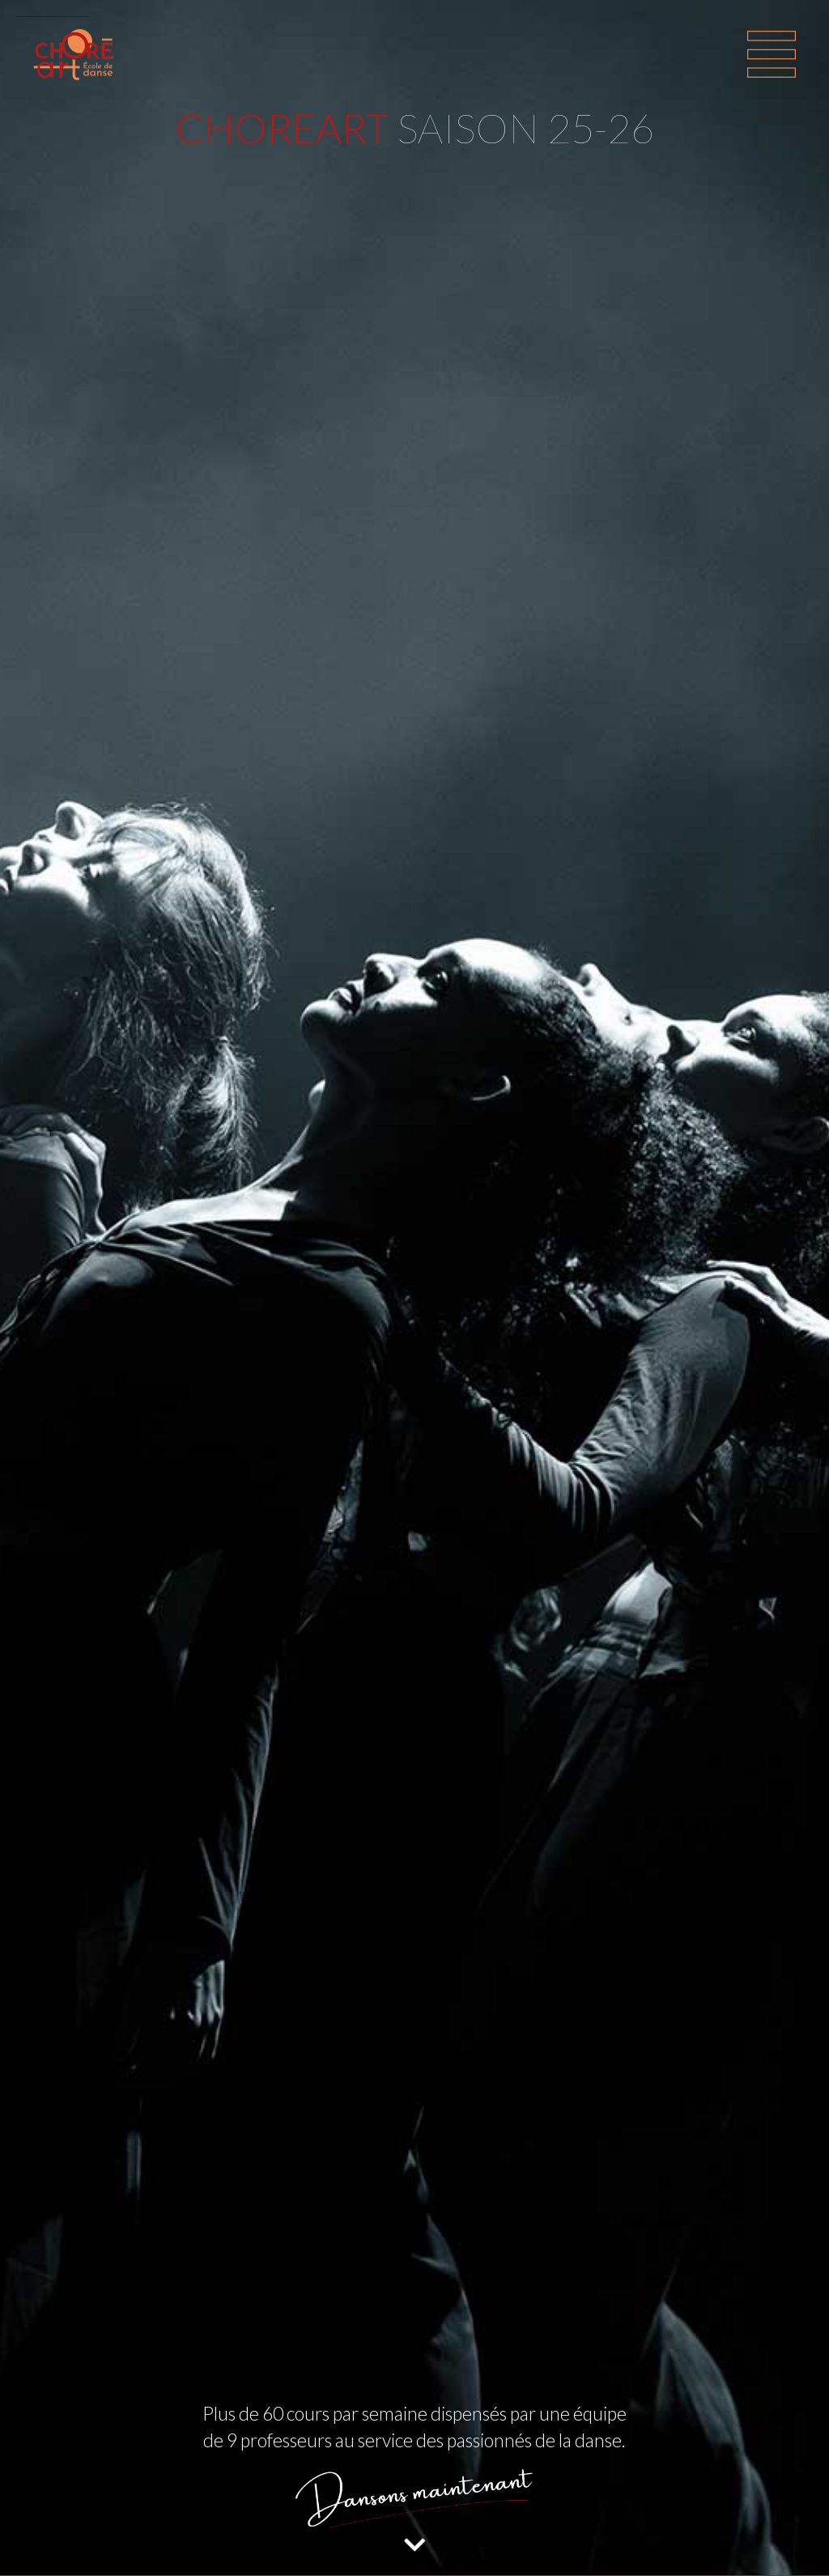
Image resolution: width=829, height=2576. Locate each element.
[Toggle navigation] (771, 54)
